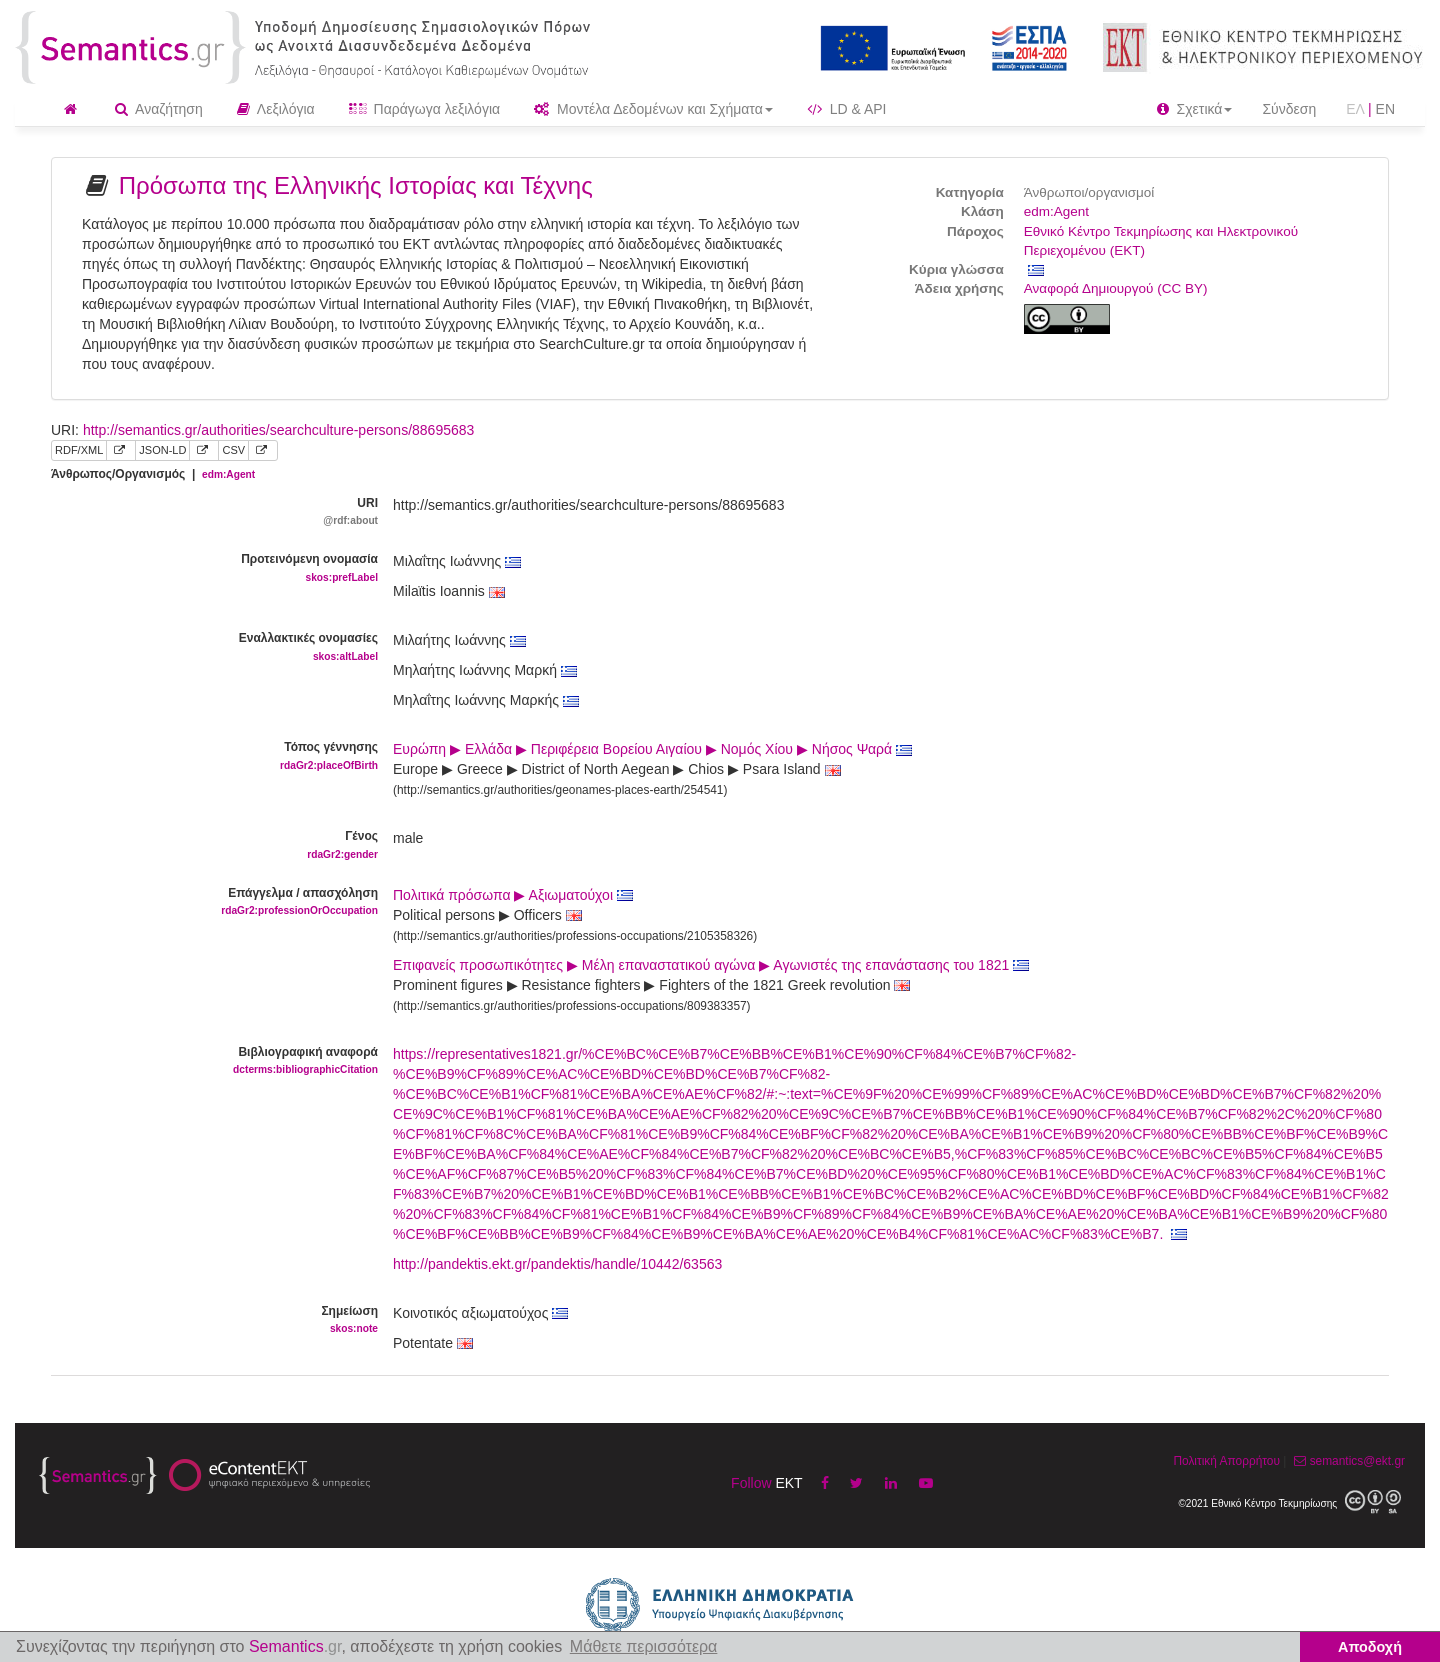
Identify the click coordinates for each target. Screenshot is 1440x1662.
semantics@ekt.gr (1347, 1461)
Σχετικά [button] (1195, 109)
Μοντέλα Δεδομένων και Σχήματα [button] (653, 109)
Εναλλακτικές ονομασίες (207, 647)
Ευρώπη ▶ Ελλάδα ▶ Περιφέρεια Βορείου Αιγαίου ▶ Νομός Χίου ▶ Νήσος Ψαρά (652, 749)
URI (207, 512)
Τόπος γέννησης (207, 756)
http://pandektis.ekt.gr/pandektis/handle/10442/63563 (557, 1264)
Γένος (207, 845)
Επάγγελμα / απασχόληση (207, 902)
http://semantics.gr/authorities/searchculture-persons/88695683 (278, 430)
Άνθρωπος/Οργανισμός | (153, 474)
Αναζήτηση (159, 109)
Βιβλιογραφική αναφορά (207, 1061)
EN (1385, 109)
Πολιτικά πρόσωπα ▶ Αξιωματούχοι (513, 895)
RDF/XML (79, 450)
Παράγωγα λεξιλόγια (424, 109)
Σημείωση (207, 1320)
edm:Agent (1056, 211)
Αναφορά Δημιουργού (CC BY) (1116, 288)
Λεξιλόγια (276, 109)
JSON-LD (162, 450)
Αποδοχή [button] (1370, 1647)
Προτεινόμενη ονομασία (207, 568)
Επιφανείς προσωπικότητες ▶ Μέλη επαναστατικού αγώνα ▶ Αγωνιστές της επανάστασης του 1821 (711, 965)
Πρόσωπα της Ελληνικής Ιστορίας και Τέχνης (356, 185)
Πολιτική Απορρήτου (1226, 1461)
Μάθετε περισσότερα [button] (644, 1646)
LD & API (847, 109)
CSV (233, 450)
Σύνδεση (1289, 109)
